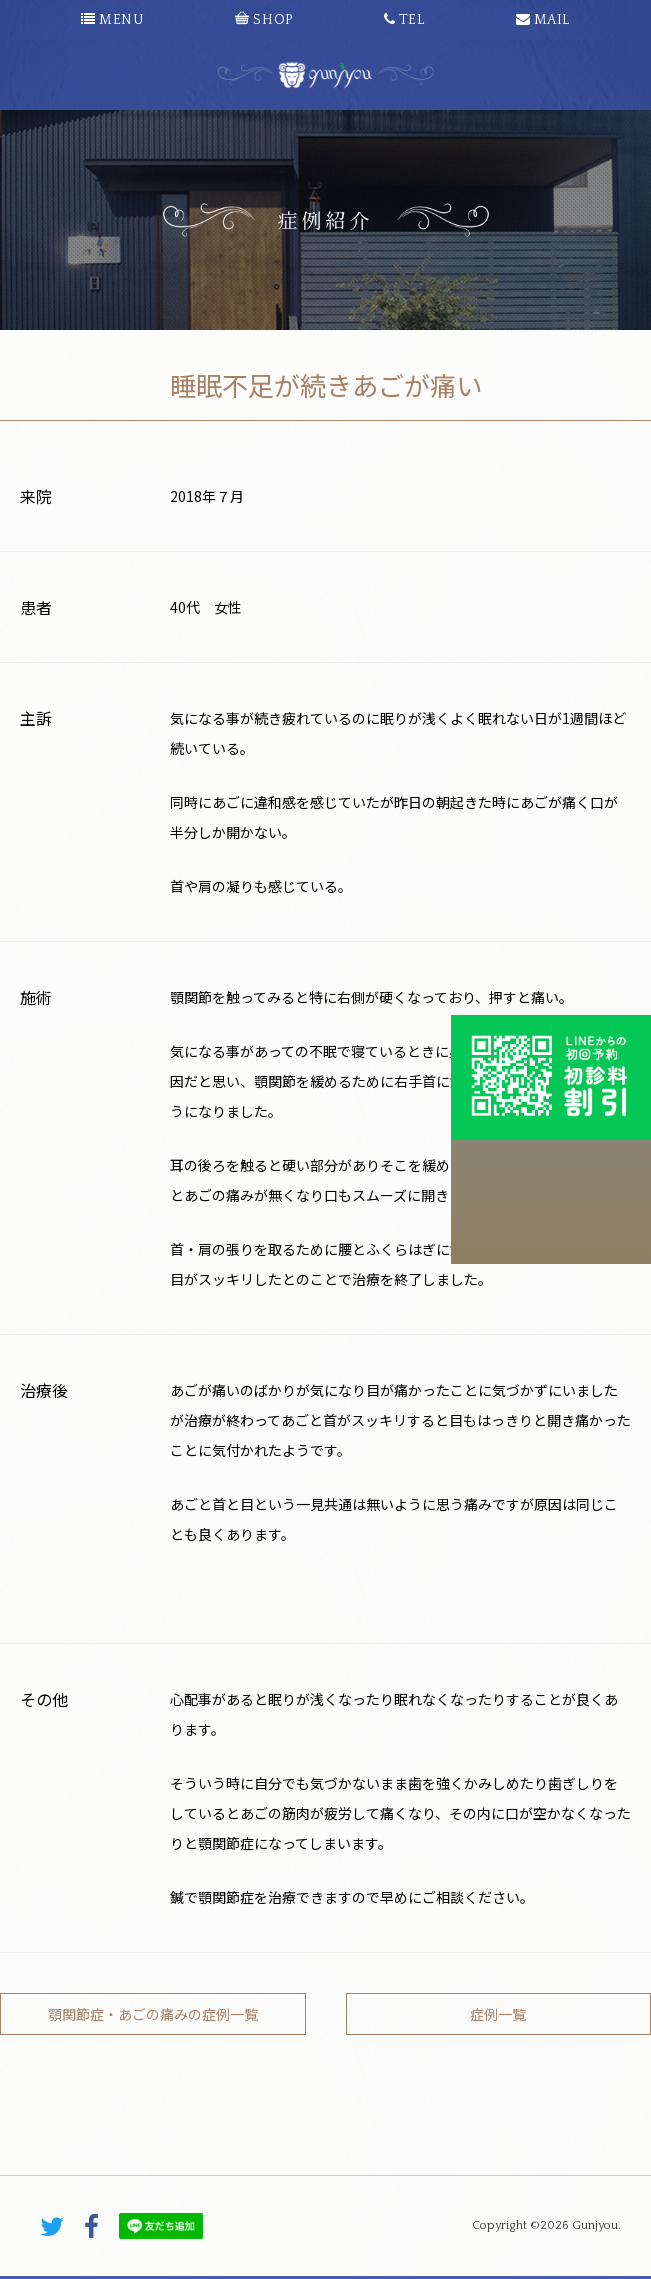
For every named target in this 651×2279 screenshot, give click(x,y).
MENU (112, 20)
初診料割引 (551, 1077)
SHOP (263, 20)
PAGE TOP (326, 2162)
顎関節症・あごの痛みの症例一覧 (153, 2014)
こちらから (551, 1202)
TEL (404, 20)
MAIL (543, 20)
